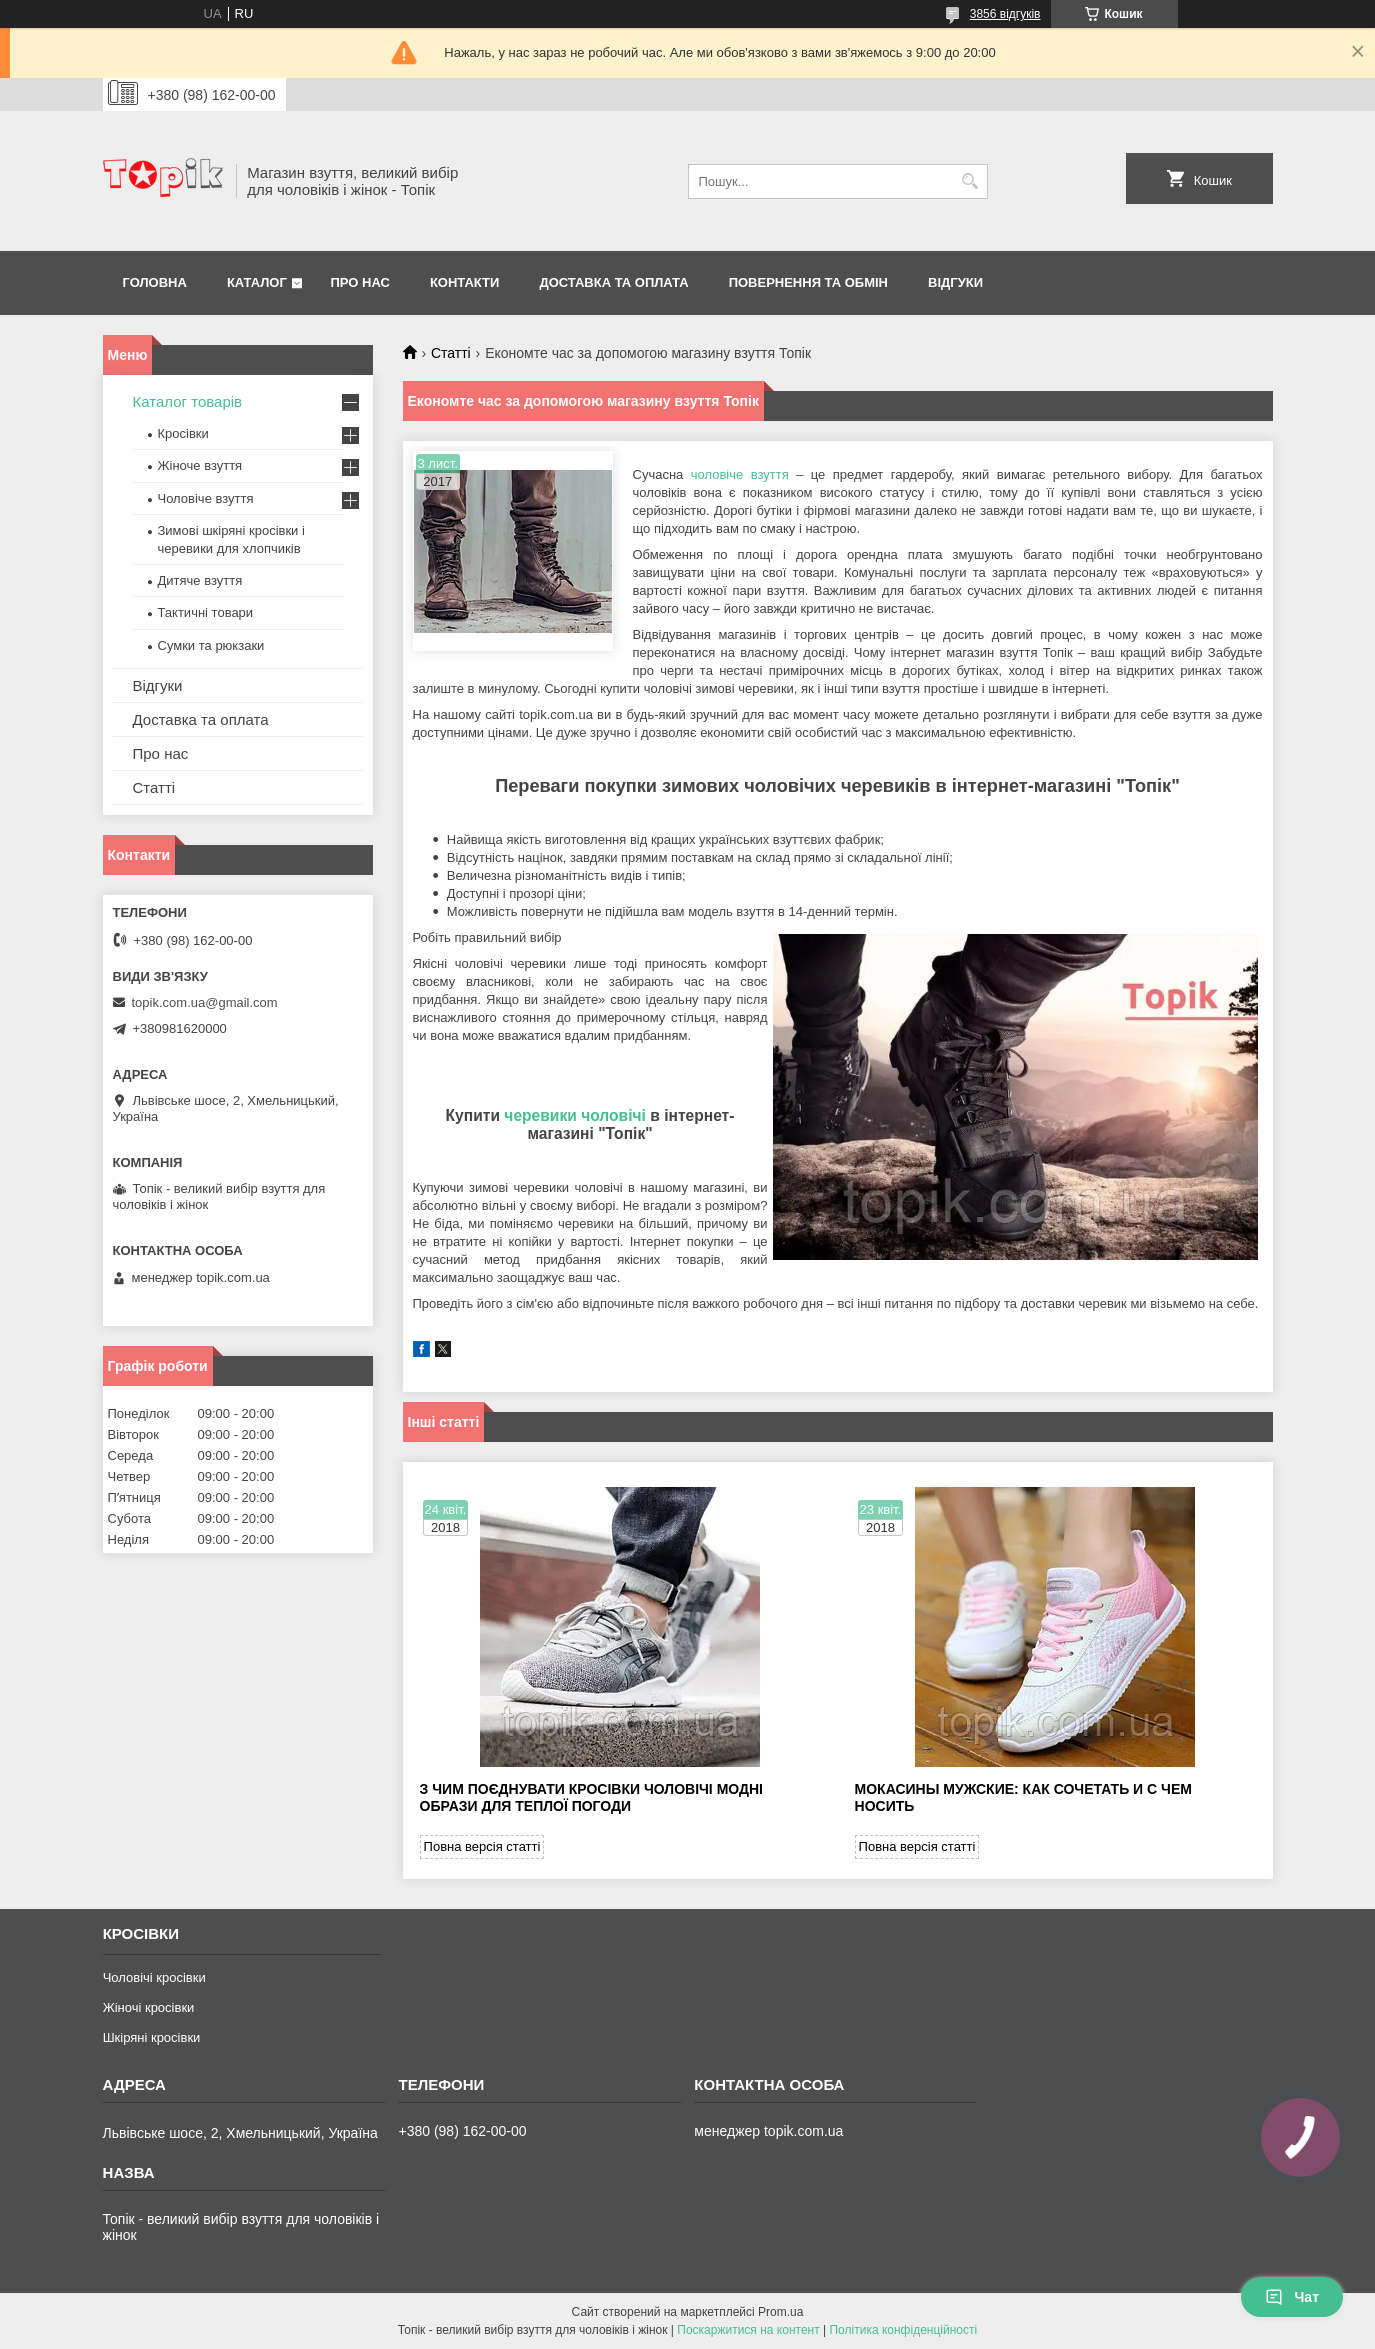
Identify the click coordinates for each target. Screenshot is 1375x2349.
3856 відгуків (1005, 14)
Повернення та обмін (808, 282)
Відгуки (955, 282)
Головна (155, 282)
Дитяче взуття (200, 580)
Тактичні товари (206, 612)
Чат (1292, 2297)
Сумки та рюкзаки (211, 645)
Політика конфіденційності (903, 2330)
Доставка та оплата (613, 282)
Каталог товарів (188, 401)
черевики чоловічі (575, 1115)
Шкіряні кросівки (152, 2037)
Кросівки (183, 433)
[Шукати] (970, 181)
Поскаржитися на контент (748, 2330)
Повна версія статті (482, 1846)
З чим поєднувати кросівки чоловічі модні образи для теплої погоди (591, 1797)
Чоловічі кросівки (154, 1977)
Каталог (257, 282)
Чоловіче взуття (206, 498)
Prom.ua (780, 2312)
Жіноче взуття (200, 465)
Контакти (465, 282)
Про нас (359, 282)
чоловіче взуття (740, 474)
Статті (451, 353)
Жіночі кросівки (149, 2007)
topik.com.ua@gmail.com (205, 1002)
